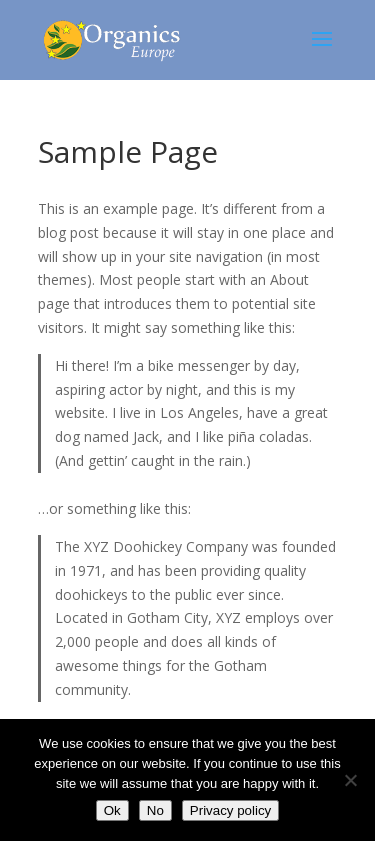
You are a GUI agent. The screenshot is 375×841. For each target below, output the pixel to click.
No (155, 810)
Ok (112, 810)
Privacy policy (230, 810)
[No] (350, 780)
